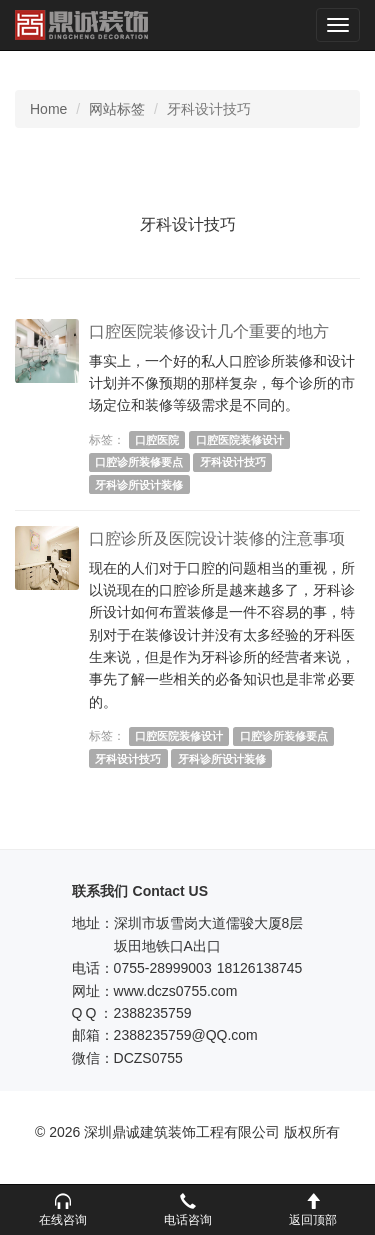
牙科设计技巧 (233, 462)
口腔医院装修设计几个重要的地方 (209, 331)
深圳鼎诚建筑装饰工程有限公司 (81, 25)
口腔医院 (157, 440)
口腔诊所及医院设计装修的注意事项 (217, 538)
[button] (62, 1210)
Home (48, 109)
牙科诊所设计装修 (139, 485)
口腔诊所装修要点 (139, 462)
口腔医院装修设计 (240, 440)
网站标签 (117, 109)
